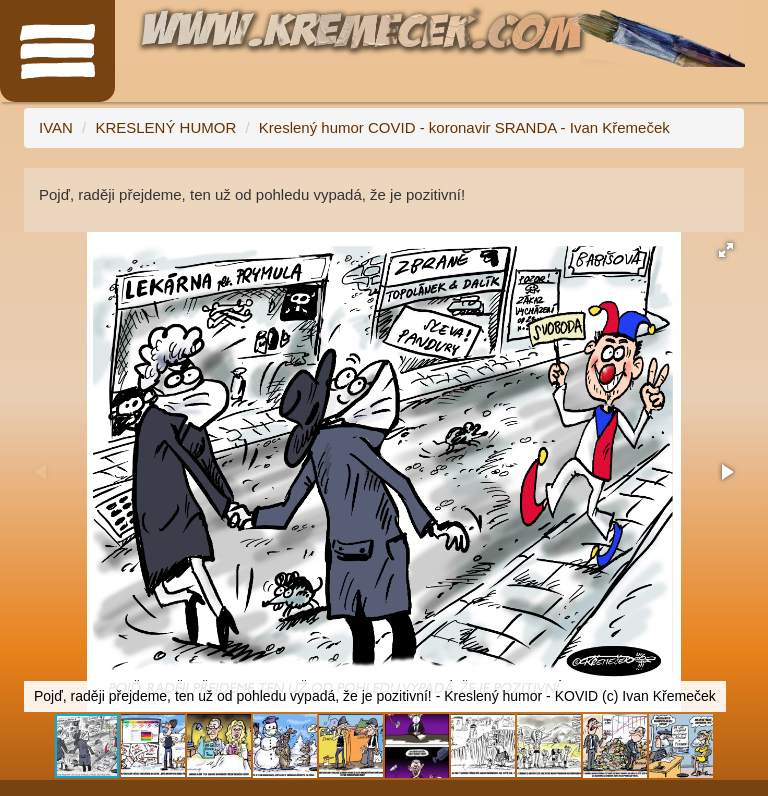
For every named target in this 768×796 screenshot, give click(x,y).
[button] (726, 250)
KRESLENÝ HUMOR (165, 127)
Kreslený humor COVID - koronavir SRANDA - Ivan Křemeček (464, 127)
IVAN (56, 127)
